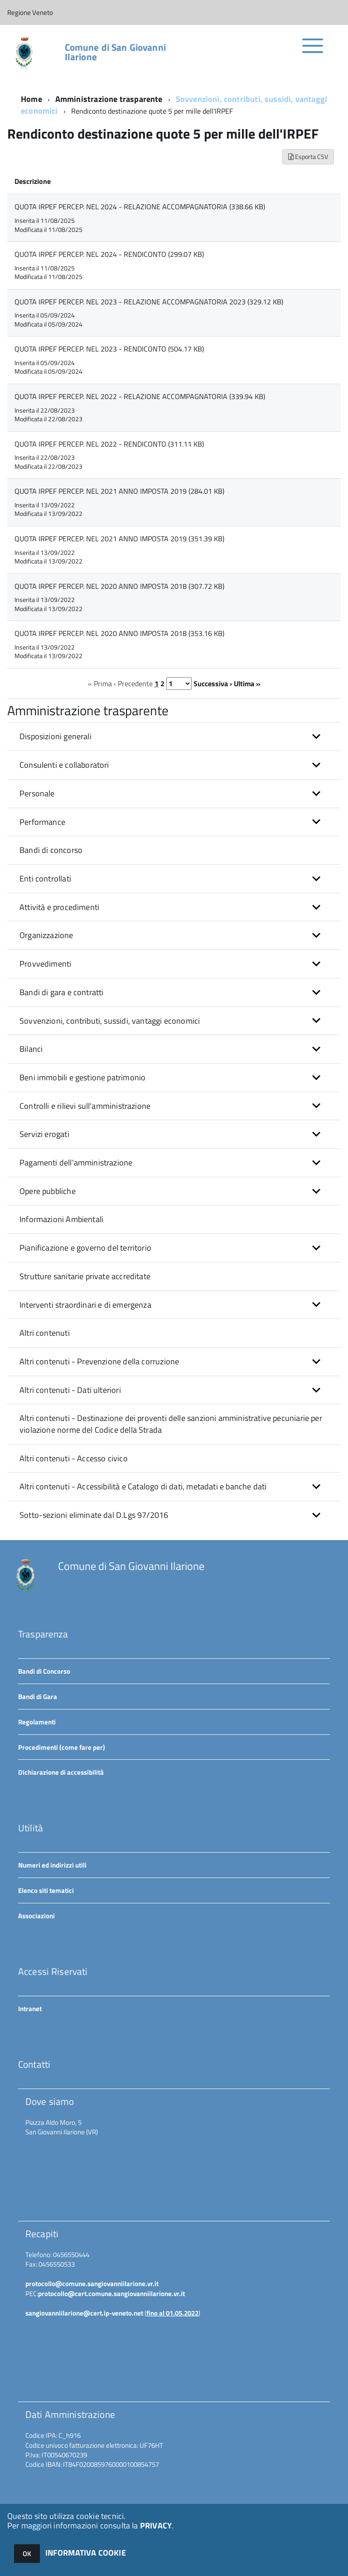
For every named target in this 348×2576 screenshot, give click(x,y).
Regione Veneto (30, 12)
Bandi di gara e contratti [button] (61, 992)
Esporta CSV (308, 156)
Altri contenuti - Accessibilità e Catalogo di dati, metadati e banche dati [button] (142, 1486)
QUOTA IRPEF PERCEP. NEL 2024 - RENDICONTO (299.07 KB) (109, 254)
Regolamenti (37, 1722)
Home (31, 99)
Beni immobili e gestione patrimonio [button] (82, 1077)
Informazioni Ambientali (61, 1219)
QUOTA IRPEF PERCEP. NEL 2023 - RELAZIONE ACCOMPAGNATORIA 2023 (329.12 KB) (148, 301)
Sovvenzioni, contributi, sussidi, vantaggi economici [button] (109, 1021)
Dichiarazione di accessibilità (61, 1772)
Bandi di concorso (50, 850)
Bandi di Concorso (44, 1671)
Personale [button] (37, 793)
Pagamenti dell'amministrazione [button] (75, 1162)
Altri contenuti (44, 1333)
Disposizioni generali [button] (55, 736)
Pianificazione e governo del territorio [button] (85, 1248)
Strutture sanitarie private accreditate (84, 1276)
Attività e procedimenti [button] (59, 907)
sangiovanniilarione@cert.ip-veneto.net (84, 2313)
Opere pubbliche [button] (47, 1191)
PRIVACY (156, 2525)
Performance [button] (42, 822)
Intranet (30, 2008)
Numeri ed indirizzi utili (52, 1865)
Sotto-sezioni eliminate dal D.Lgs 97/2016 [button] (93, 1515)
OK (27, 2553)
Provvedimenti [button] (45, 964)
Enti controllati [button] (45, 878)
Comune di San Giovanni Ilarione (115, 52)
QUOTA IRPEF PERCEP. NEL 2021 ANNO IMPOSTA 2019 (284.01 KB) (119, 491)
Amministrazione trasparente (109, 99)
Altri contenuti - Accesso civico (73, 1458)
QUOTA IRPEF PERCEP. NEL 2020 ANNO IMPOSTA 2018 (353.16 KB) (119, 633)
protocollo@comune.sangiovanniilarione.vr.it (92, 2283)
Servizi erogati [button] (44, 1134)
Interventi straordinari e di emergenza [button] (85, 1305)
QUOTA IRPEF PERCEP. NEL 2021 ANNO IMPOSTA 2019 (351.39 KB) (119, 538)
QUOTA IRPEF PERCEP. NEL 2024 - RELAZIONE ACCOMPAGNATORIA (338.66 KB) (139, 206)
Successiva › (212, 683)
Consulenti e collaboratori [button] (64, 765)
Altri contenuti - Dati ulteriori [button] (70, 1390)
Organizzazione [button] (46, 935)
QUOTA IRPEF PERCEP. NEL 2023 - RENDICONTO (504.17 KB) (109, 348)
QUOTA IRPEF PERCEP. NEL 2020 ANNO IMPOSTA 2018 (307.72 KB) (119, 586)
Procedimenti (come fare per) (61, 1747)
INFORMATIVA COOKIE (85, 2553)
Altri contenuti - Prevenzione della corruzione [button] (99, 1361)
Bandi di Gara (37, 1696)
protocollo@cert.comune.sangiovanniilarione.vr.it (111, 2293)
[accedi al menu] (313, 51)
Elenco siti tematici (46, 1890)
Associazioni (36, 1916)
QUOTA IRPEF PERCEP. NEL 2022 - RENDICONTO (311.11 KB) (109, 443)
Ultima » (247, 683)
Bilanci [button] (31, 1049)
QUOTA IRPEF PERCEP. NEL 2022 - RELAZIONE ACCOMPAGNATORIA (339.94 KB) (139, 396)
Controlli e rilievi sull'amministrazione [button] (84, 1106)
